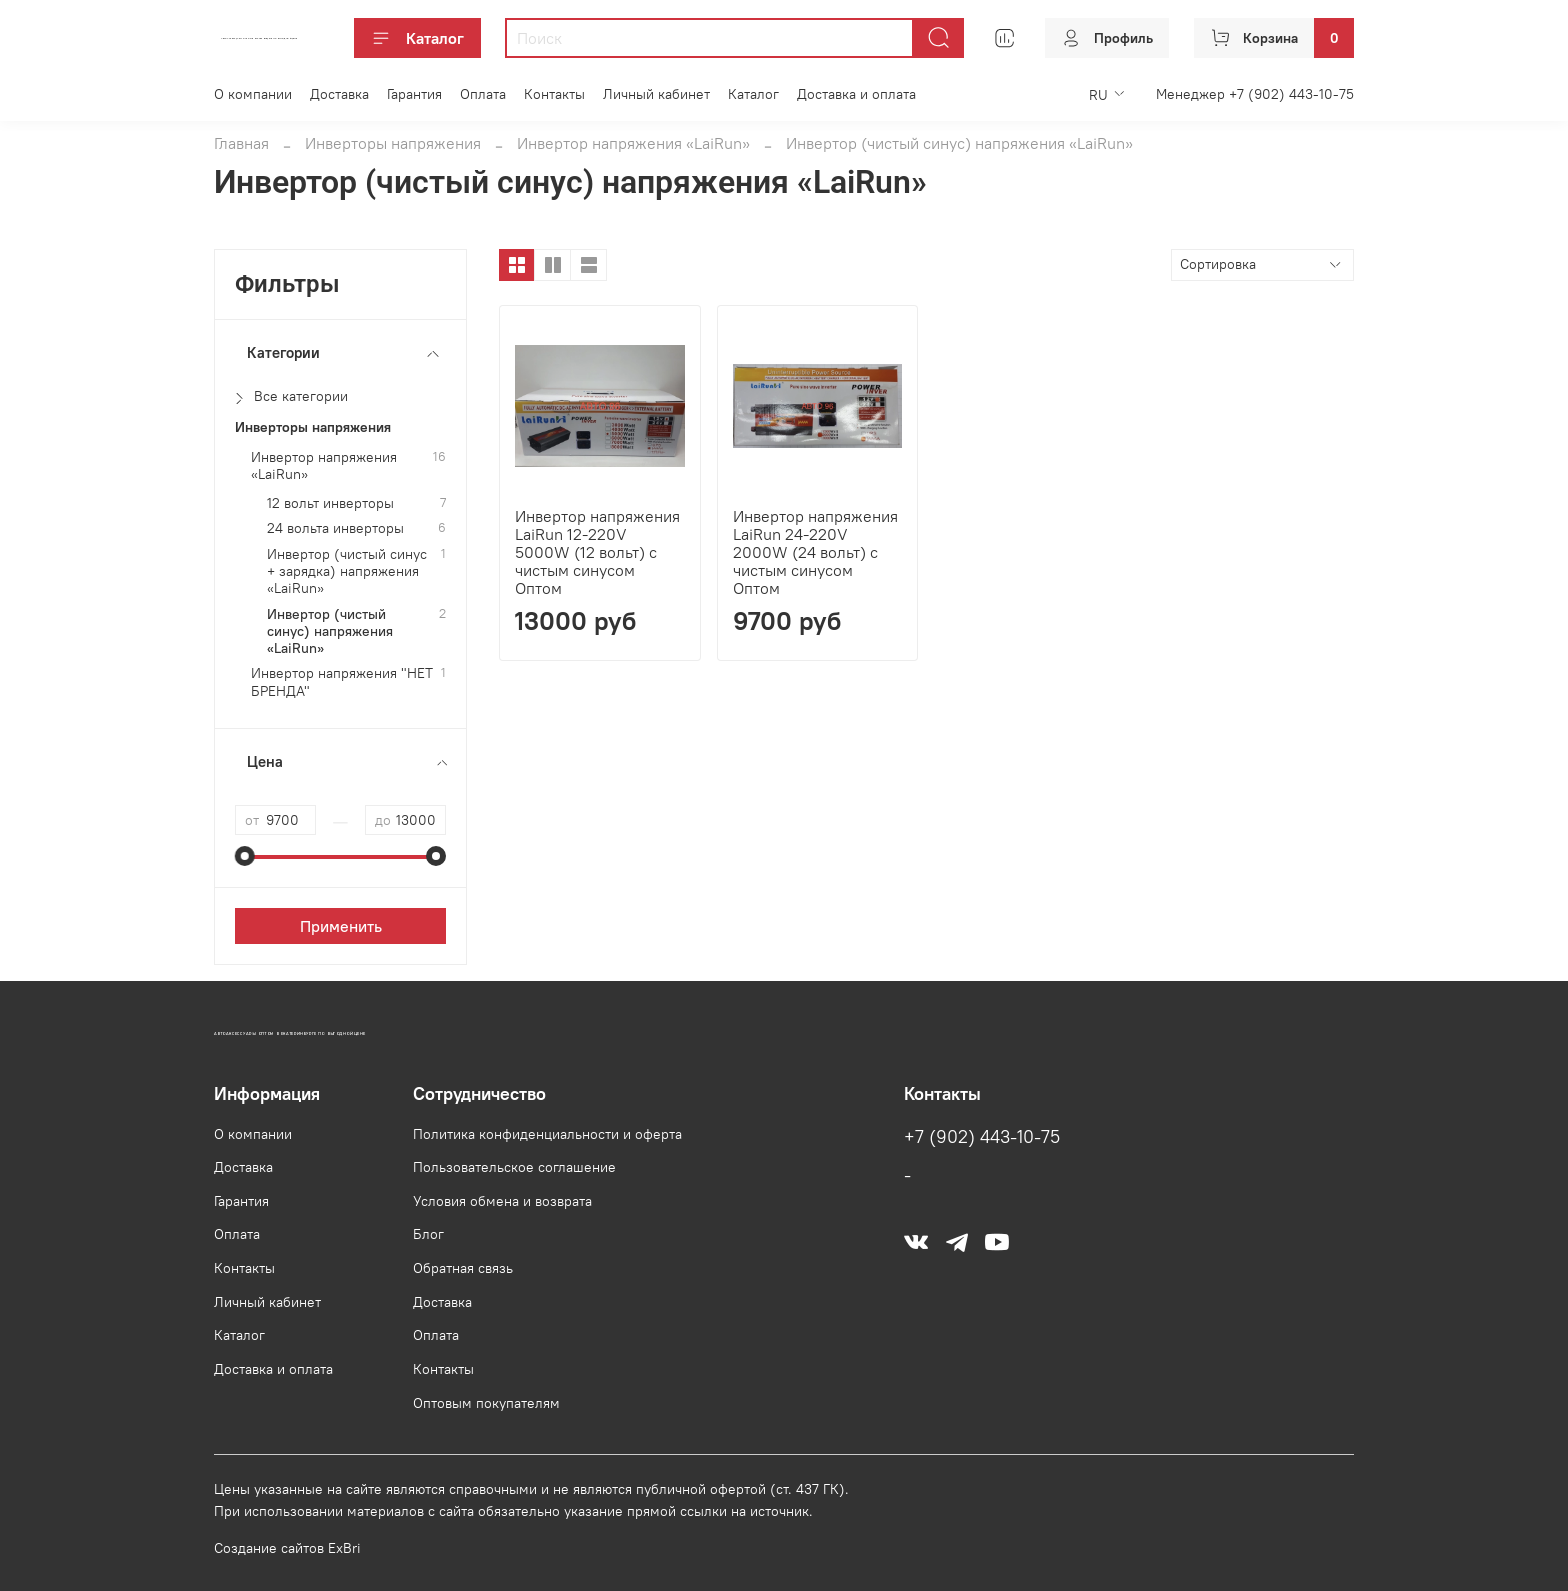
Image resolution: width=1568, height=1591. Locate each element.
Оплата (483, 94)
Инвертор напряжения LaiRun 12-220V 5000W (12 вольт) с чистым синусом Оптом (597, 552)
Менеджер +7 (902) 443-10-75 (1255, 94)
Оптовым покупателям (486, 1403)
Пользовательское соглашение (514, 1167)
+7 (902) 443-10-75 (982, 1137)
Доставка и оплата (856, 94)
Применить (341, 926)
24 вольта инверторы (335, 528)
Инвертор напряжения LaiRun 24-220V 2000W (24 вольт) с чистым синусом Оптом (815, 552)
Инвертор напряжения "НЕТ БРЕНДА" (342, 682)
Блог (428, 1234)
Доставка (339, 94)
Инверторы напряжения (393, 143)
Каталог (417, 38)
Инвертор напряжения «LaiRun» (633, 143)
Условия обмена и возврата (502, 1201)
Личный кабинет (656, 94)
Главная (241, 143)
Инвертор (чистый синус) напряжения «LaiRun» (330, 632)
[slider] (245, 856)
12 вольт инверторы (330, 503)
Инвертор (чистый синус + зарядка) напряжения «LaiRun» (347, 572)
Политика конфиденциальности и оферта (547, 1134)
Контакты (554, 94)
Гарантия (414, 94)
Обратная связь (463, 1268)
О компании (253, 94)
